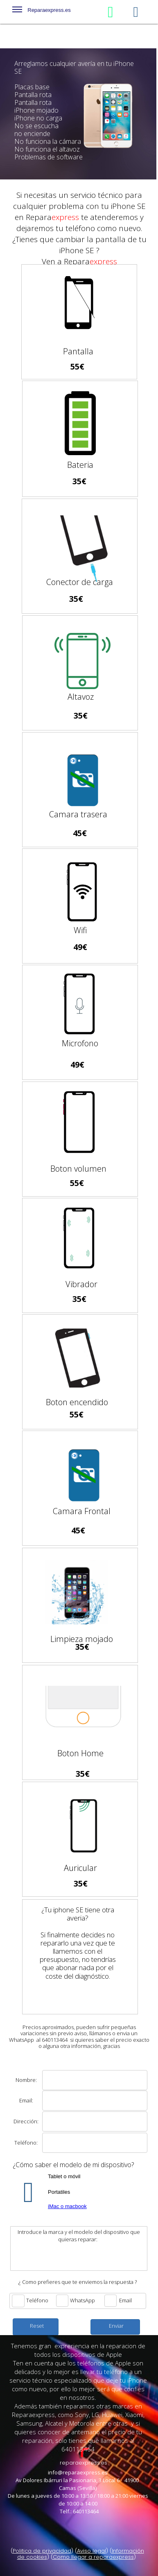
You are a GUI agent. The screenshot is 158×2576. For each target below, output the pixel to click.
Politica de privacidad (42, 2551)
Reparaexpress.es (41, 11)
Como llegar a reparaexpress (93, 2557)
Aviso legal (91, 2551)
